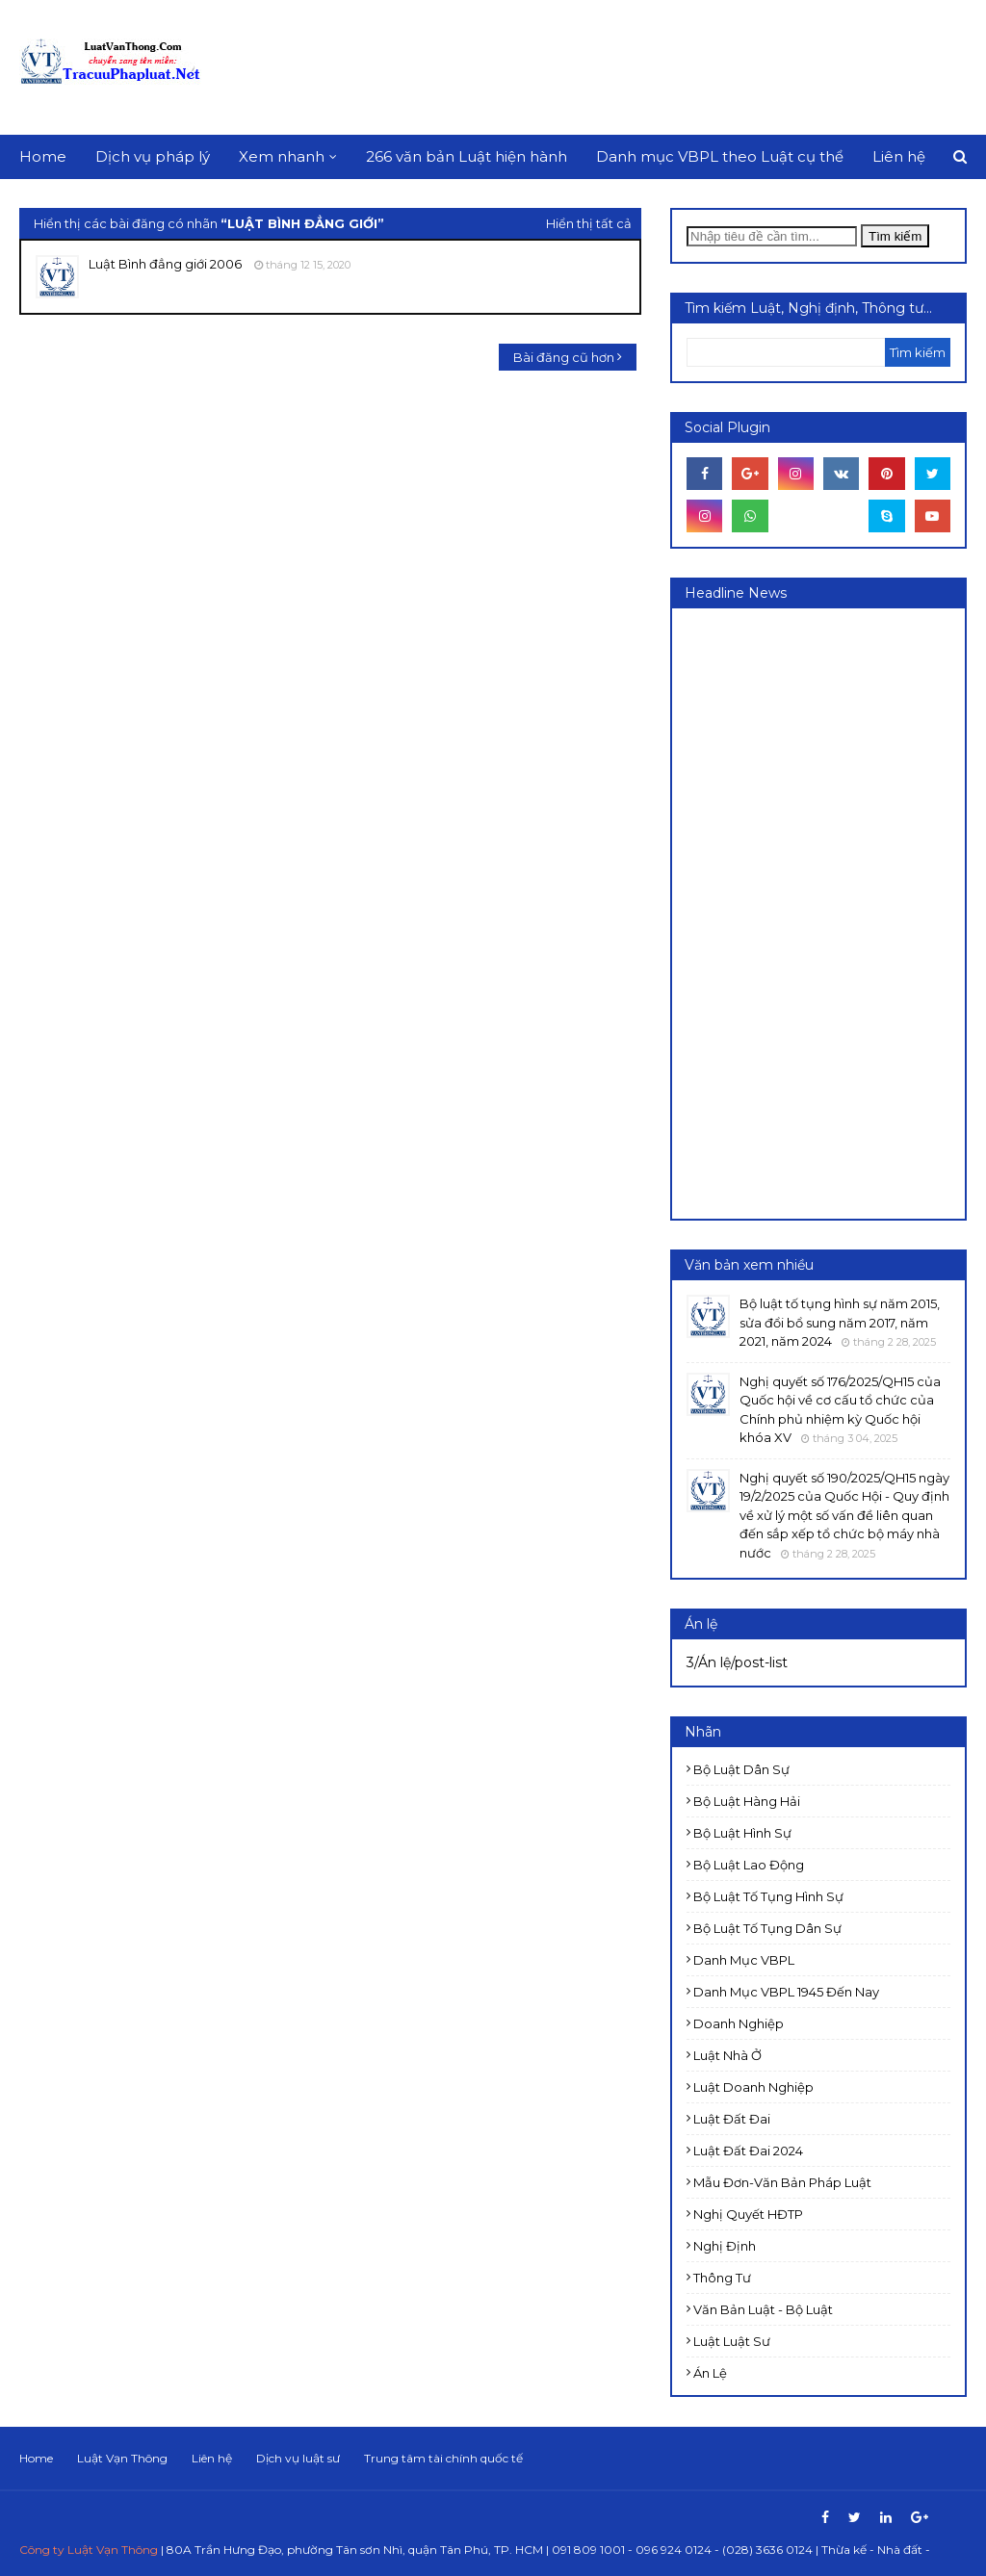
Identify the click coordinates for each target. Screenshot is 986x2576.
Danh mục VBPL (743, 1960)
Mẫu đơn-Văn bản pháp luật (782, 2182)
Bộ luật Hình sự (742, 1833)
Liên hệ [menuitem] (898, 156)
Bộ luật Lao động (748, 1864)
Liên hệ (212, 2458)
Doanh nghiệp (738, 2023)
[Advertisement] (831, 911)
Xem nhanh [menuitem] (281, 156)
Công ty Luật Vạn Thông (88, 2549)
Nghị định (724, 2246)
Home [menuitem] (42, 156)
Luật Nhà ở (727, 2055)
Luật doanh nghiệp (753, 2087)
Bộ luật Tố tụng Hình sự (768, 1896)
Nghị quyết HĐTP (748, 2214)
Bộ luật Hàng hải (746, 1801)
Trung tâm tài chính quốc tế (443, 2458)
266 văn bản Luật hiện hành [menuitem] (466, 156)
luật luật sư (731, 2341)
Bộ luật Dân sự (741, 1769)
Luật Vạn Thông (122, 2458)
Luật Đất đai (731, 2118)
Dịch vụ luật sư (298, 2458)
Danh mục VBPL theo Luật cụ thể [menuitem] (719, 156)
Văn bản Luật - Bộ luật (763, 2309)
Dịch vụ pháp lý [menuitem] (152, 156)
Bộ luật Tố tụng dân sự (767, 1928)
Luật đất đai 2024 (748, 2150)
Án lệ (710, 2373)
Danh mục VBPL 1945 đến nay (786, 1991)
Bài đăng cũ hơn (563, 357)
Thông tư (722, 2277)
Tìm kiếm (895, 236)
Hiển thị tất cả (589, 223)
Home (36, 2458)
